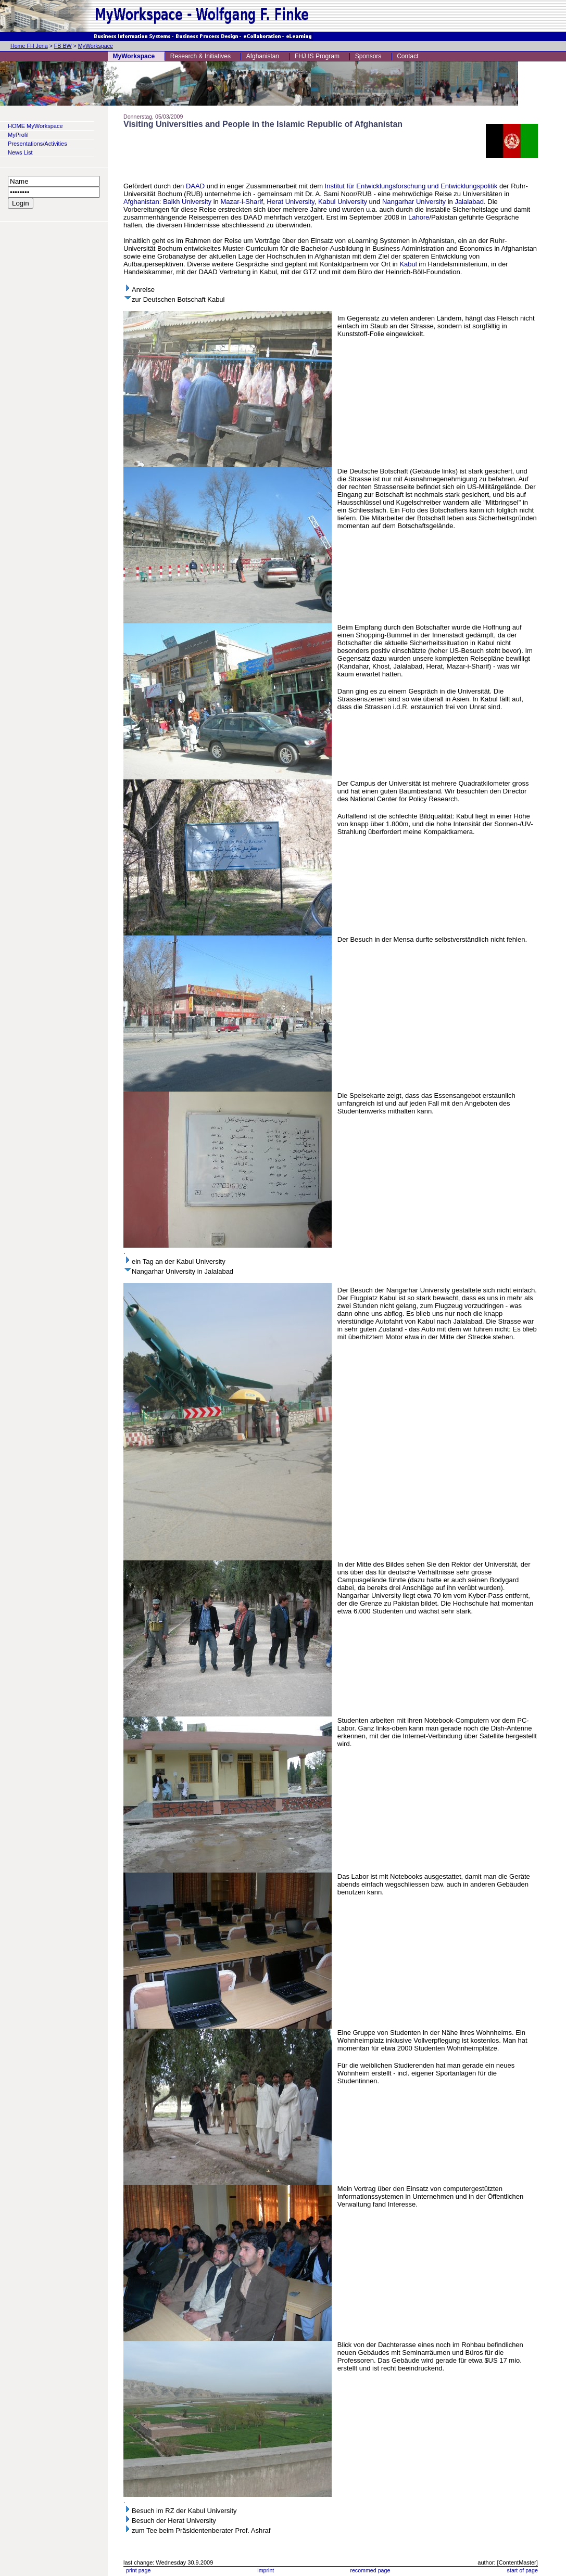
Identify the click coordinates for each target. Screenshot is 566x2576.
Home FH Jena (29, 46)
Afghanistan (262, 56)
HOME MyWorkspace (35, 126)
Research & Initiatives (200, 56)
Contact (407, 56)
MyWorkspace (95, 46)
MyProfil (18, 135)
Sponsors (368, 56)
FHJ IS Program (317, 56)
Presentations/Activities (37, 143)
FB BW (63, 46)
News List (20, 152)
